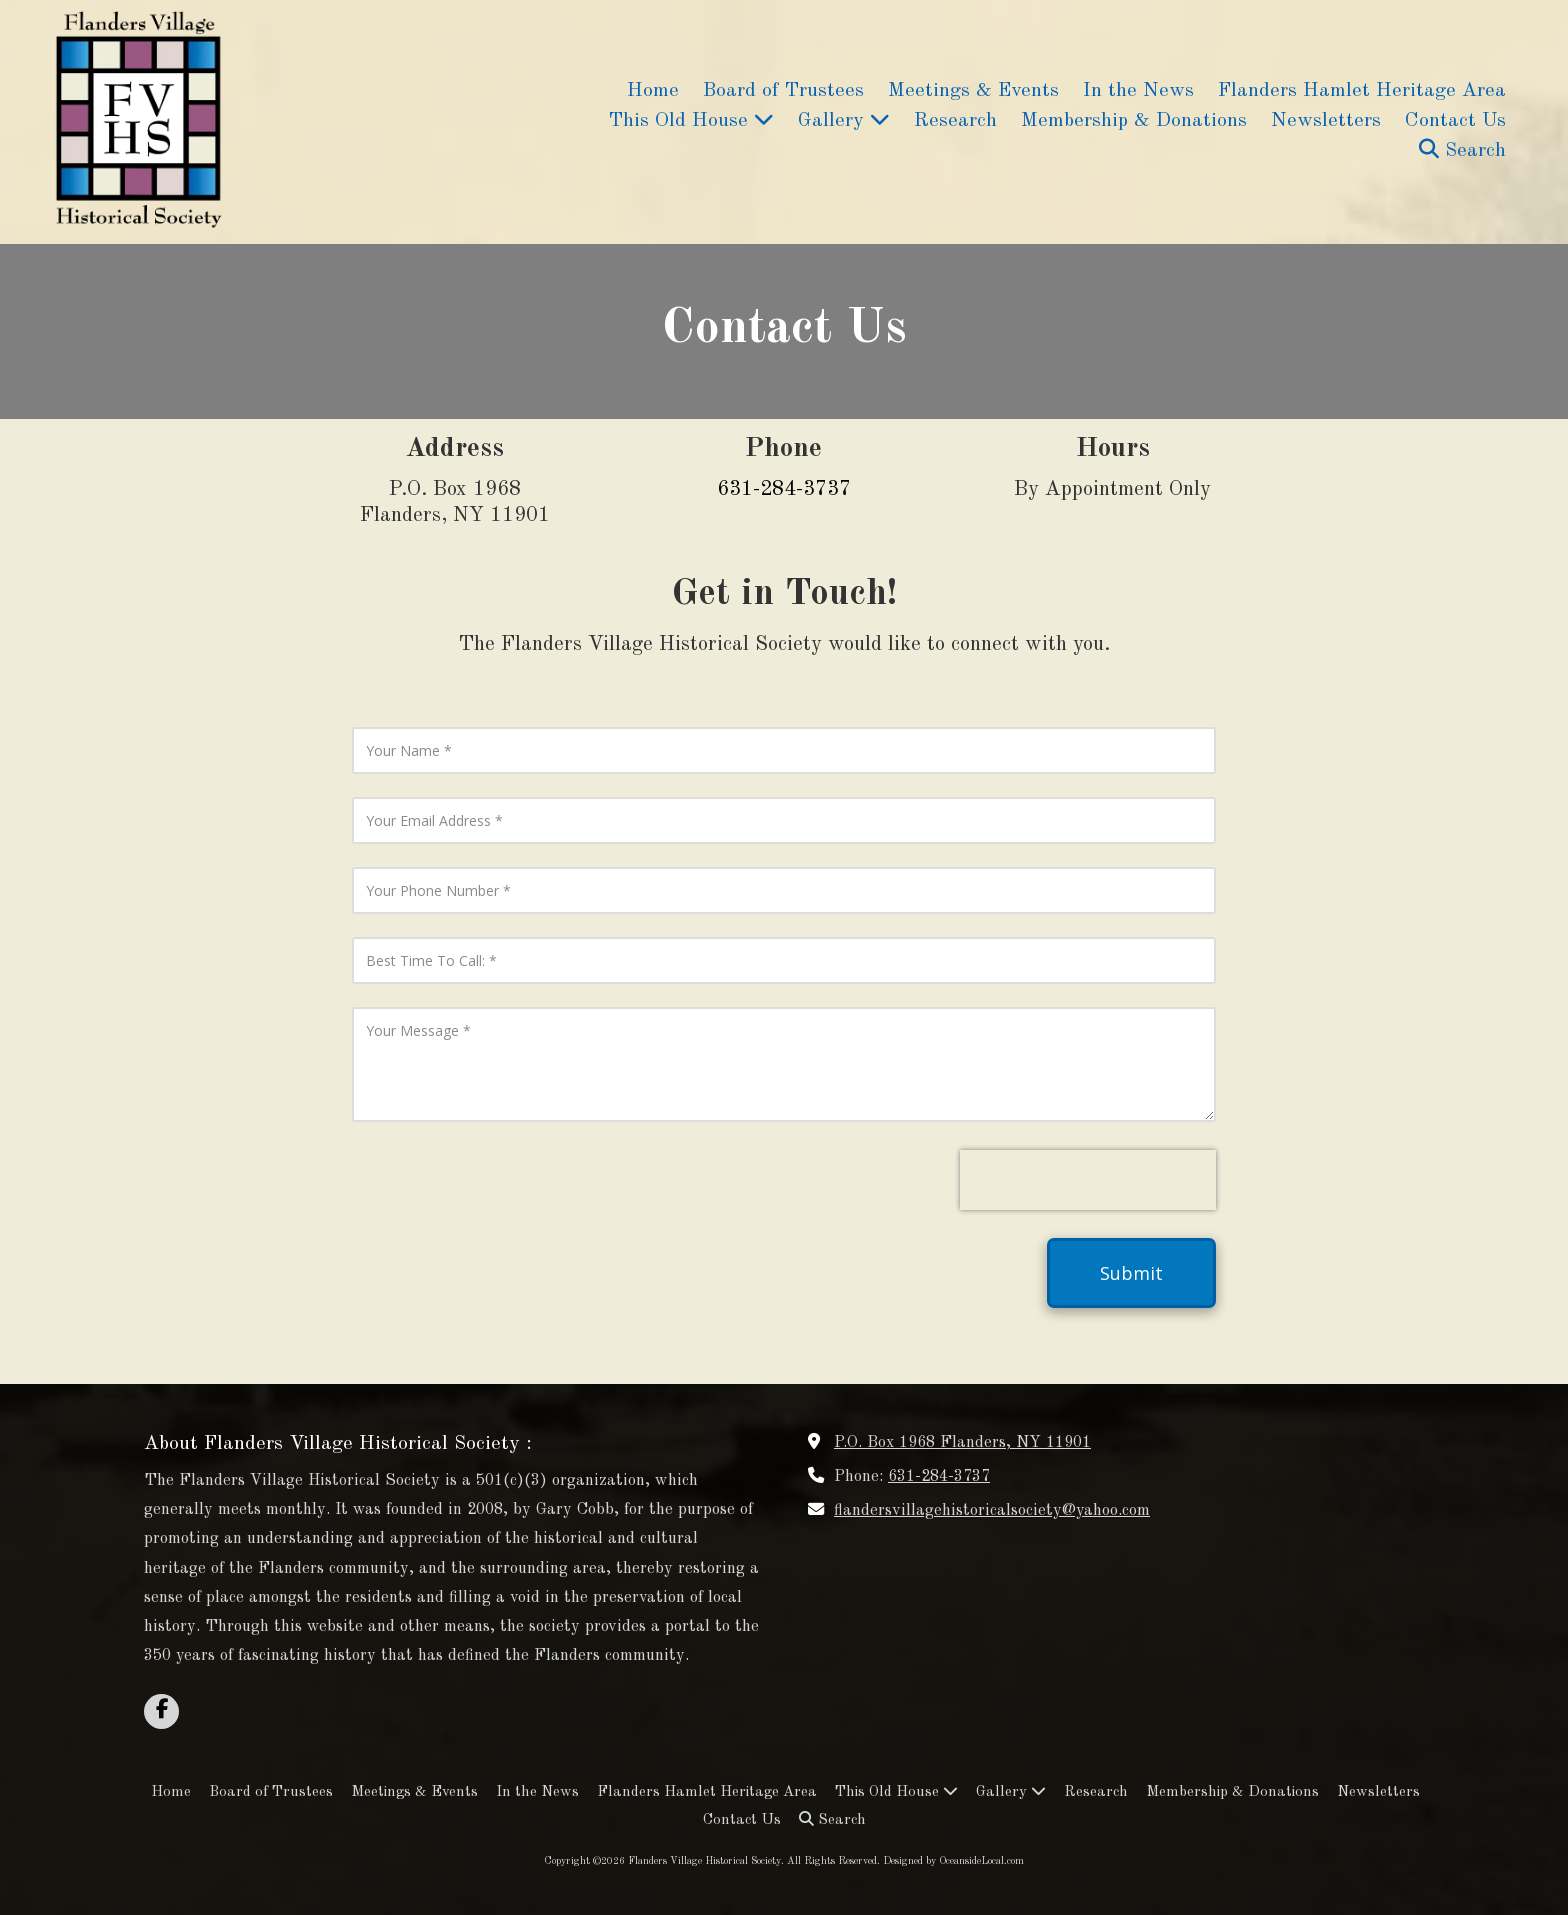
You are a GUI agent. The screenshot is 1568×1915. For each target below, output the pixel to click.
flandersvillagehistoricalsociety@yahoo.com (992, 1511)
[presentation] (1088, 1180)
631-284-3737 (939, 1477)
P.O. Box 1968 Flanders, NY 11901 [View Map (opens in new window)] (962, 1443)
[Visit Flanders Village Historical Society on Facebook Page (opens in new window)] (161, 1711)
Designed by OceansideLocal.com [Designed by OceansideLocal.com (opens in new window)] (953, 1861)
